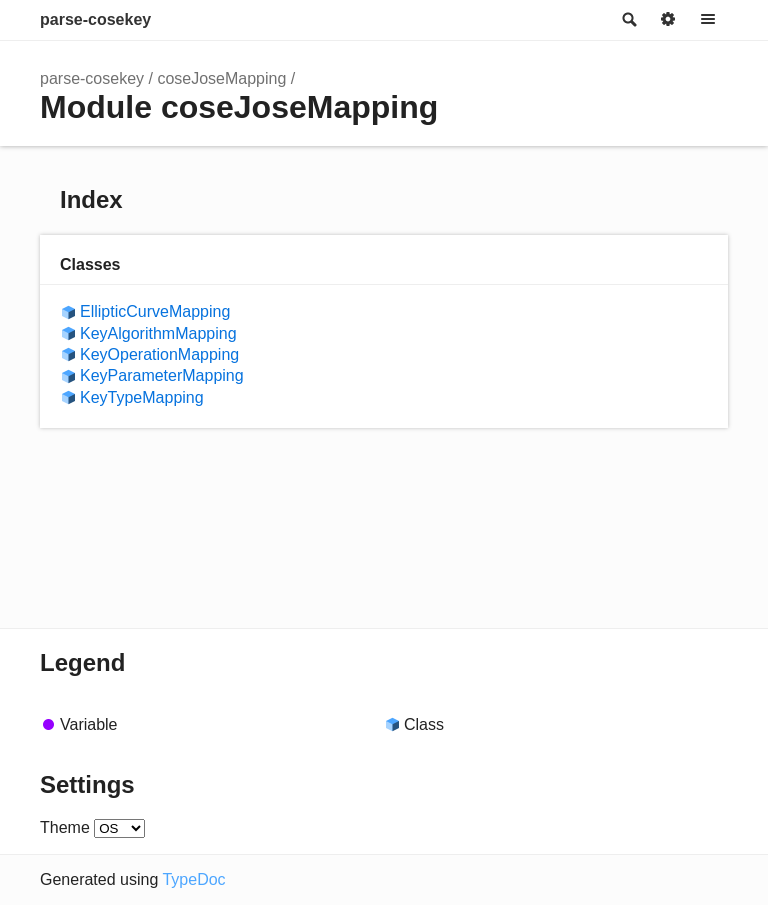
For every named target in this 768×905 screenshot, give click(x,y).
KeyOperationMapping (159, 354)
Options (668, 20)
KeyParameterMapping (162, 375)
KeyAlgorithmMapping (158, 333)
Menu (708, 20)
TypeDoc (193, 879)
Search (628, 20)
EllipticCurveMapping (155, 311)
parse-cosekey (95, 19)
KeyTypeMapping (142, 397)
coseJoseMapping (221, 78)
